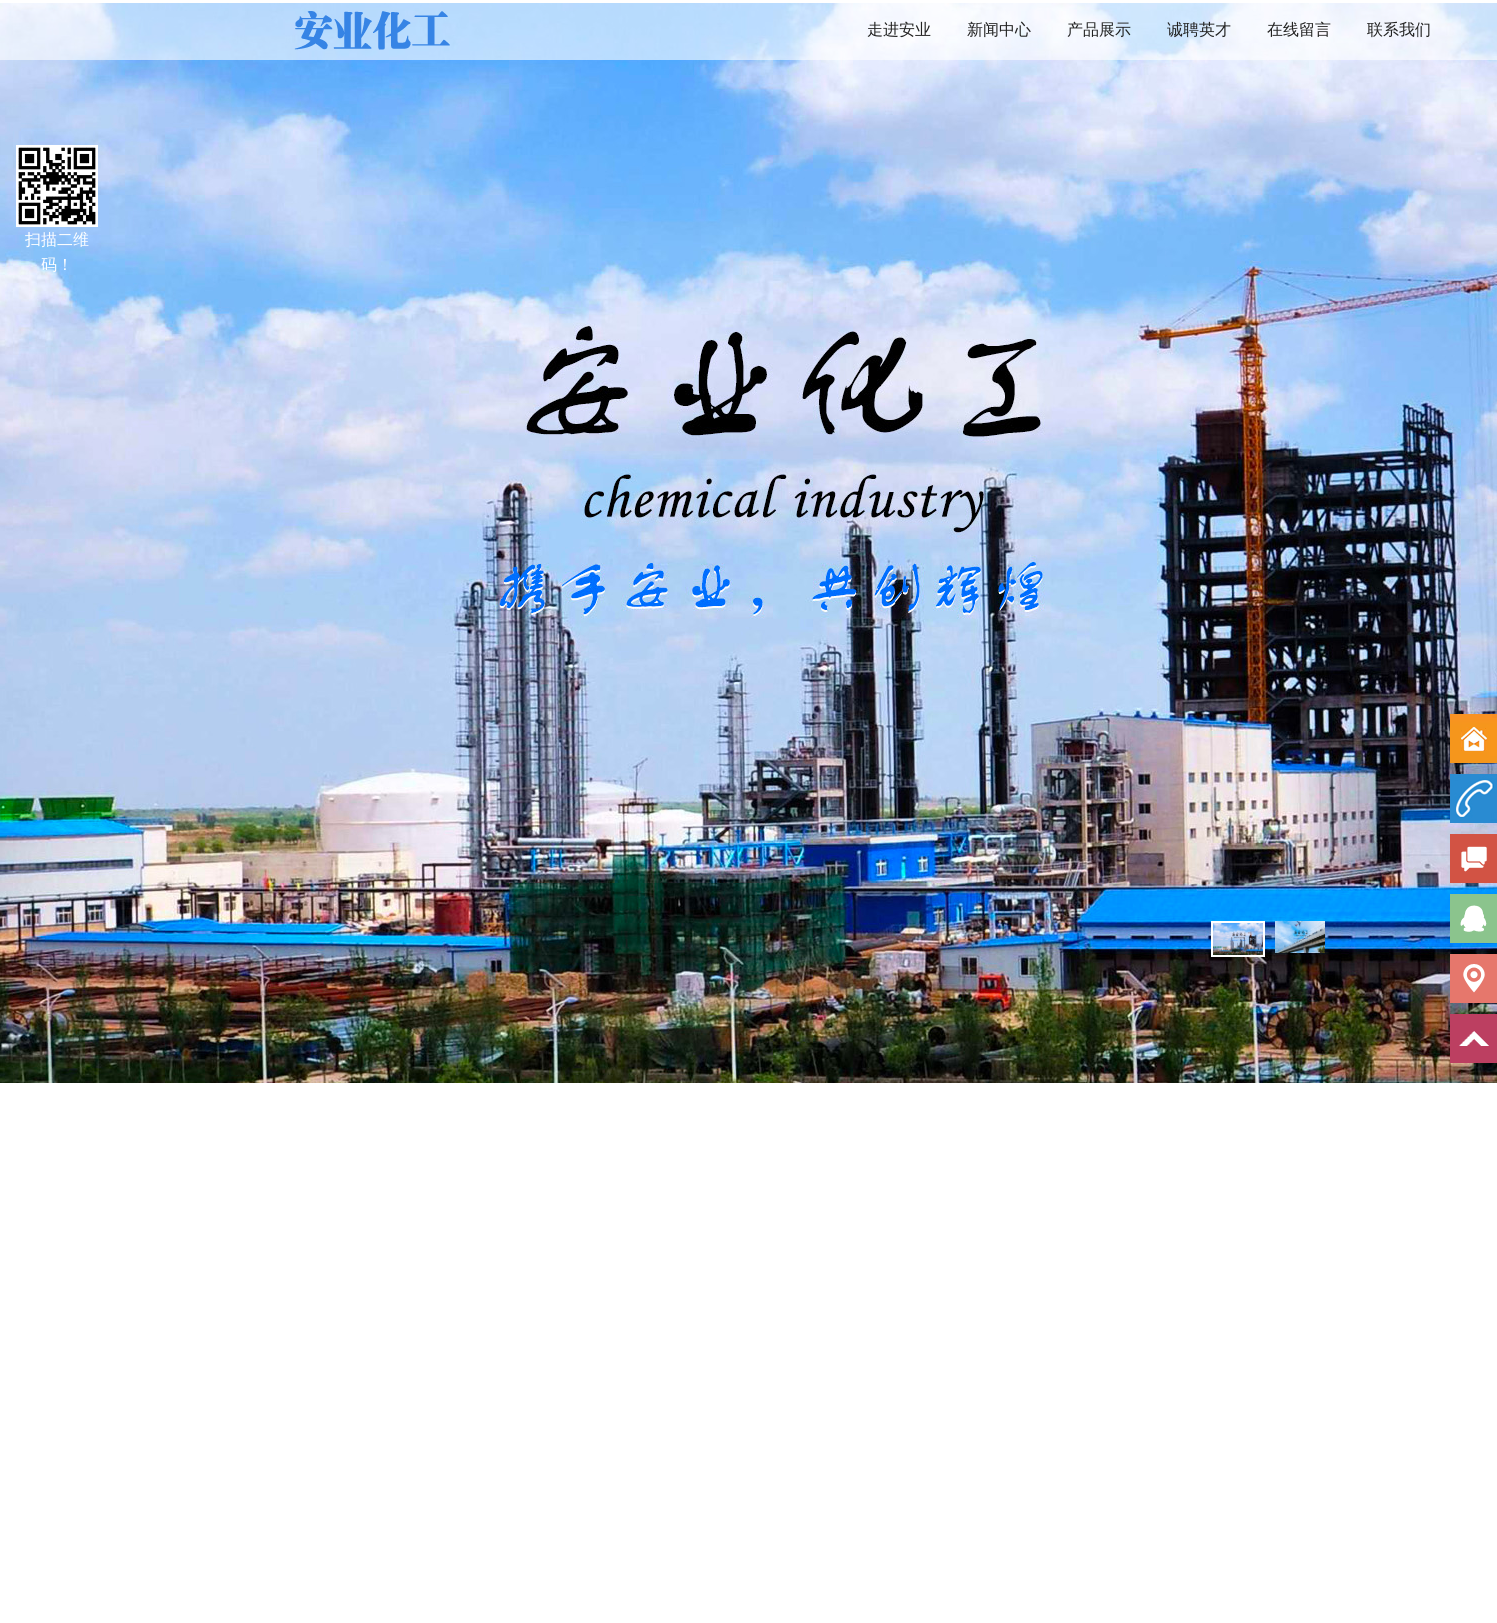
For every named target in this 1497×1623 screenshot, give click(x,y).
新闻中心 (999, 29)
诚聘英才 (1199, 29)
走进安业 (899, 29)
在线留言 (1299, 29)
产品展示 (1099, 29)
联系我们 (1399, 29)
